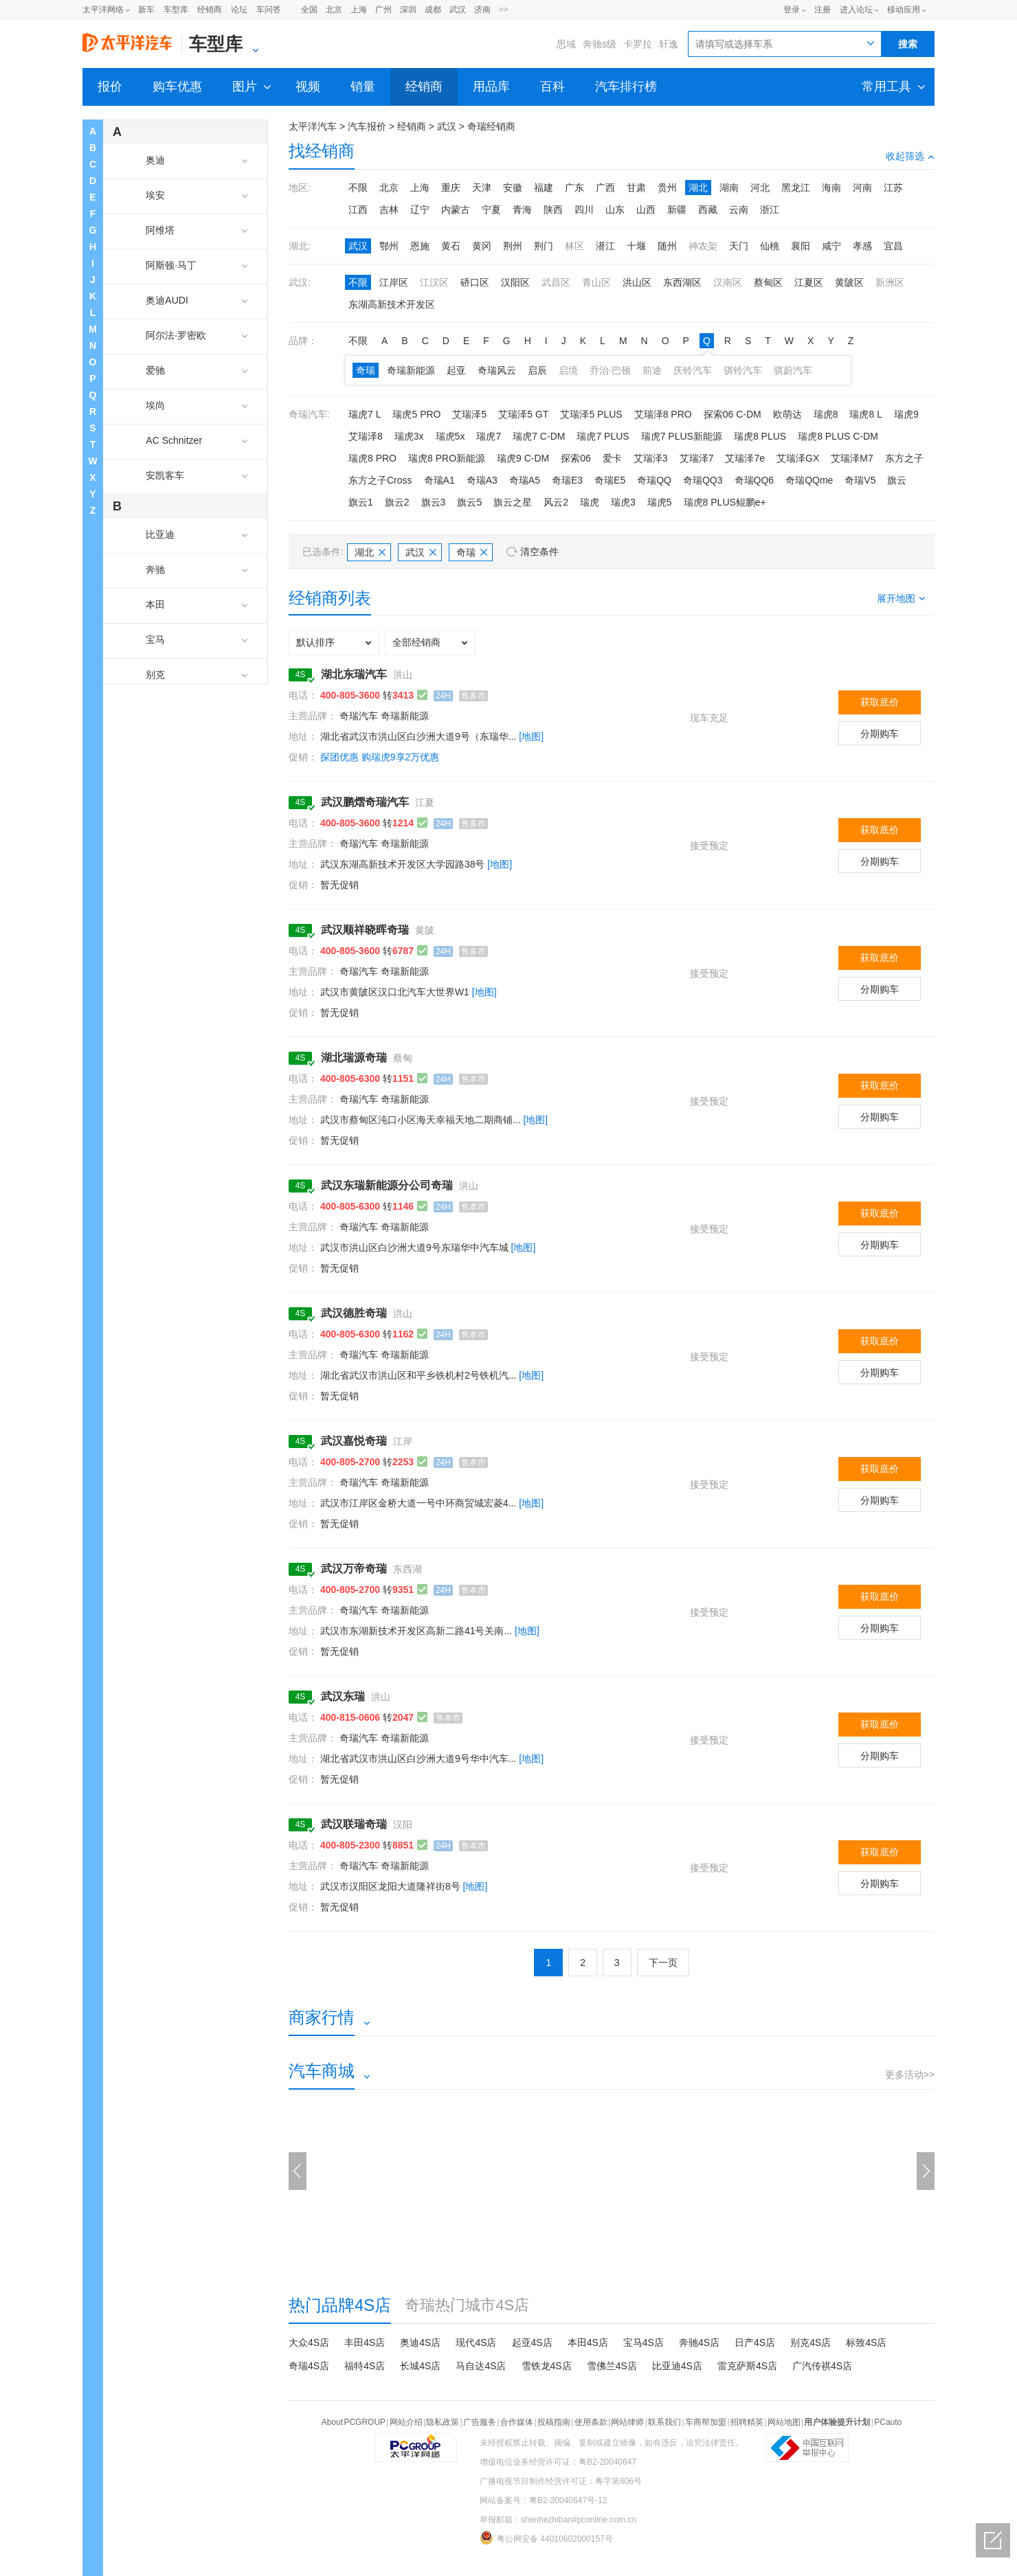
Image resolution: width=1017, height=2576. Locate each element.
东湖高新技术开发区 (391, 304)
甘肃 (636, 187)
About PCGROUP (353, 2422)
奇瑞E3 (567, 480)
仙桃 (769, 245)
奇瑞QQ (654, 480)
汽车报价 (367, 126)
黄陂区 (849, 282)
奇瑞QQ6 (754, 480)
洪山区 (637, 282)
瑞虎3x (409, 436)
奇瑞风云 (497, 370)
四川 (584, 209)
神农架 (703, 245)
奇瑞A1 (439, 480)
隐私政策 (442, 2422)
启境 (568, 370)
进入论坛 (856, 9)
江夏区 (808, 282)
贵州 (667, 187)
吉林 (389, 209)
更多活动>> (910, 2074)
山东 (615, 209)
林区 (574, 245)
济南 (482, 9)
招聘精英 (746, 2422)
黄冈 (481, 245)
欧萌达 (787, 414)
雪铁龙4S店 (547, 2365)
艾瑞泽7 (697, 458)
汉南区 (727, 282)
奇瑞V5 (860, 480)
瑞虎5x (450, 436)
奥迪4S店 (420, 2342)
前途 (652, 370)
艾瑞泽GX (797, 458)
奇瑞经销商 (491, 126)
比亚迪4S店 (677, 2365)
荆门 (543, 245)
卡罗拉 (637, 43)
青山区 (596, 282)
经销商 (209, 9)
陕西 (553, 209)
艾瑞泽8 (365, 436)
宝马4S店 (643, 2342)
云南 (738, 209)
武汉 (457, 9)
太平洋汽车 (313, 126)
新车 (146, 9)
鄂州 (389, 245)
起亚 (456, 370)
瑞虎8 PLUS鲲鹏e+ (725, 502)
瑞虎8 (826, 414)
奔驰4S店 (699, 2342)
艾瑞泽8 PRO (663, 414)
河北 (760, 187)
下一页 (663, 1962)
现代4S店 (476, 2342)
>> (503, 9)
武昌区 (555, 282)
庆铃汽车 (692, 370)
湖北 (698, 187)
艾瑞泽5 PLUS (591, 414)
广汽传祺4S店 (822, 2365)
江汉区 (434, 282)
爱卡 (612, 458)
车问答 (268, 9)
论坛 (239, 9)
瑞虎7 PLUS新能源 (681, 436)
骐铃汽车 (743, 370)
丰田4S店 (364, 2342)
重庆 (450, 187)
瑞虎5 (659, 502)
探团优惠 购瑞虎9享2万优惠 (379, 757)
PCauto (888, 2422)
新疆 (676, 209)
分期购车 (879, 733)
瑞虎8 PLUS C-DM (838, 436)
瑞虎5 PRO (416, 414)
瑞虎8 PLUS (760, 436)
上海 (358, 9)
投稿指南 (553, 2422)
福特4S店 (364, 2365)
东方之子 (904, 458)
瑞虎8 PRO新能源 (446, 458)
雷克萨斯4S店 (747, 2365)
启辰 (537, 370)
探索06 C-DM (732, 414)
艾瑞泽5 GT (523, 414)
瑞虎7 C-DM (539, 436)
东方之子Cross (380, 480)
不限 (358, 187)
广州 (383, 9)
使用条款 (590, 2422)
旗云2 (397, 502)
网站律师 (627, 2422)
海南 (831, 187)
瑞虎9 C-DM (523, 458)
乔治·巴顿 (610, 370)
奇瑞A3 (482, 480)
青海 (522, 209)
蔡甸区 (768, 282)
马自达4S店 (481, 2365)
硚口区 (474, 282)
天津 (481, 187)
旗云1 (360, 502)
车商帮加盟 (705, 2422)
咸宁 (831, 245)
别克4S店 (810, 2342)
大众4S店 (309, 2342)
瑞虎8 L (865, 414)
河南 (862, 187)
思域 (566, 43)
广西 (605, 187)
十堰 (636, 245)
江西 (358, 209)
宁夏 (491, 209)
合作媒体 (516, 2422)
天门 (738, 245)
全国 (309, 9)
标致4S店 (866, 2342)
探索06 (576, 458)
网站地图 (784, 2422)
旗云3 (433, 502)
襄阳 (800, 245)
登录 (791, 9)
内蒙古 (455, 209)
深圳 (408, 9)
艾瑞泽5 (469, 414)
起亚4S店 (532, 2342)
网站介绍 (406, 2422)
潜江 (605, 245)
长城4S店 (420, 2365)
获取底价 (879, 702)
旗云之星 (512, 502)
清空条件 (539, 551)
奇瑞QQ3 (703, 480)
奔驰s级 (599, 43)
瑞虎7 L (364, 414)
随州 (667, 245)
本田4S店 (588, 2342)
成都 (433, 9)
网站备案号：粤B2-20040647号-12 (543, 2500)
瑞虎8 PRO (372, 458)
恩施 (419, 245)
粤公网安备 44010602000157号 (546, 2537)
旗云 (896, 480)
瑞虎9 (906, 414)
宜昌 (893, 245)
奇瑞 (365, 370)
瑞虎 (589, 502)
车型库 (176, 9)
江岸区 (393, 282)
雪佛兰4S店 (612, 2365)
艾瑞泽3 (651, 458)
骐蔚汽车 (793, 370)
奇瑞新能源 (411, 370)
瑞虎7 (488, 436)
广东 (574, 187)
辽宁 (419, 209)
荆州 (512, 245)
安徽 (512, 187)
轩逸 (668, 43)
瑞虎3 (623, 502)
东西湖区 (682, 282)
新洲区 (889, 282)
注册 (822, 9)
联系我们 (664, 2422)
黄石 (450, 245)
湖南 (729, 187)
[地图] (531, 736)
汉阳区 (515, 282)
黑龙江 (795, 187)
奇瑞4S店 (309, 2365)
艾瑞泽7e (745, 458)
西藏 (707, 209)
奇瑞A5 (524, 480)
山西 (646, 209)
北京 (334, 9)
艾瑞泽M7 (852, 458)
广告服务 (479, 2422)
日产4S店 (755, 2342)
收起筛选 (910, 155)
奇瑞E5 (609, 480)
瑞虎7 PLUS (603, 436)
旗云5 (469, 502)
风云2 (556, 502)
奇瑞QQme (809, 480)
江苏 (893, 187)
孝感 (862, 245)
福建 (543, 187)
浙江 (769, 209)
